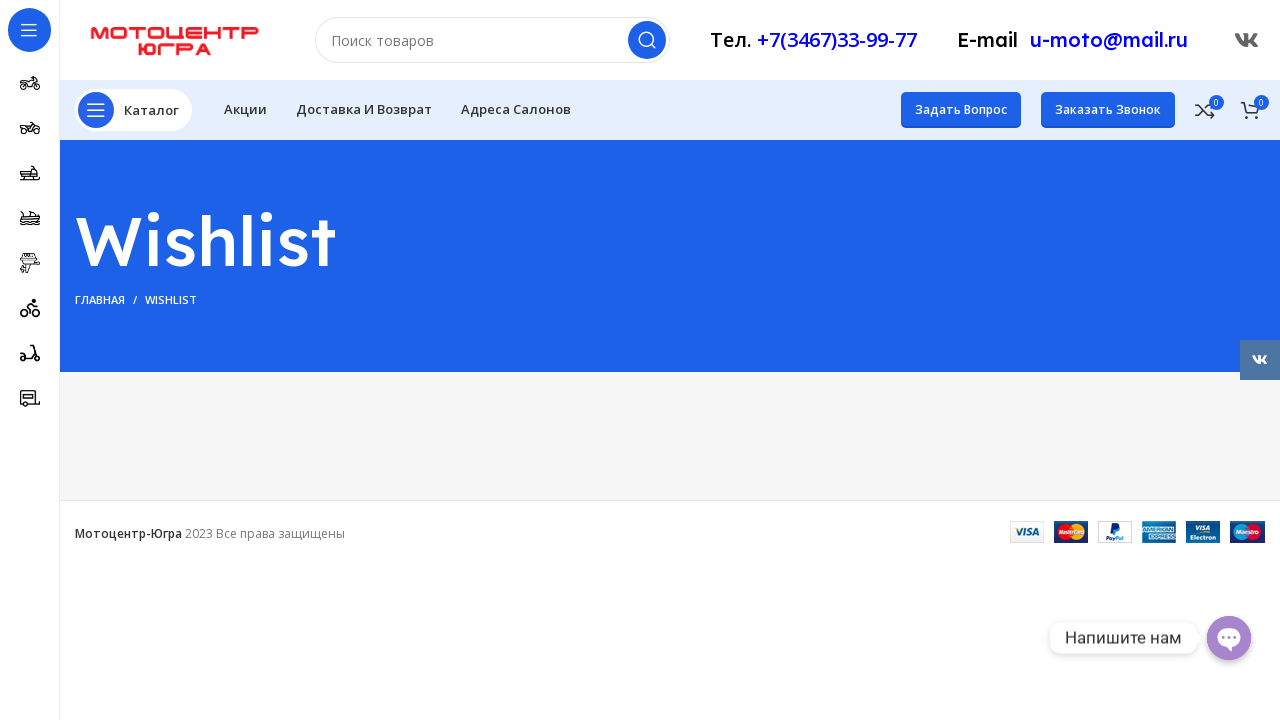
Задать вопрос (961, 109)
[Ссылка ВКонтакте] (1246, 40)
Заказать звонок (1108, 109)
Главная (100, 299)
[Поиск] (492, 40)
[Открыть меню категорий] (133, 110)
